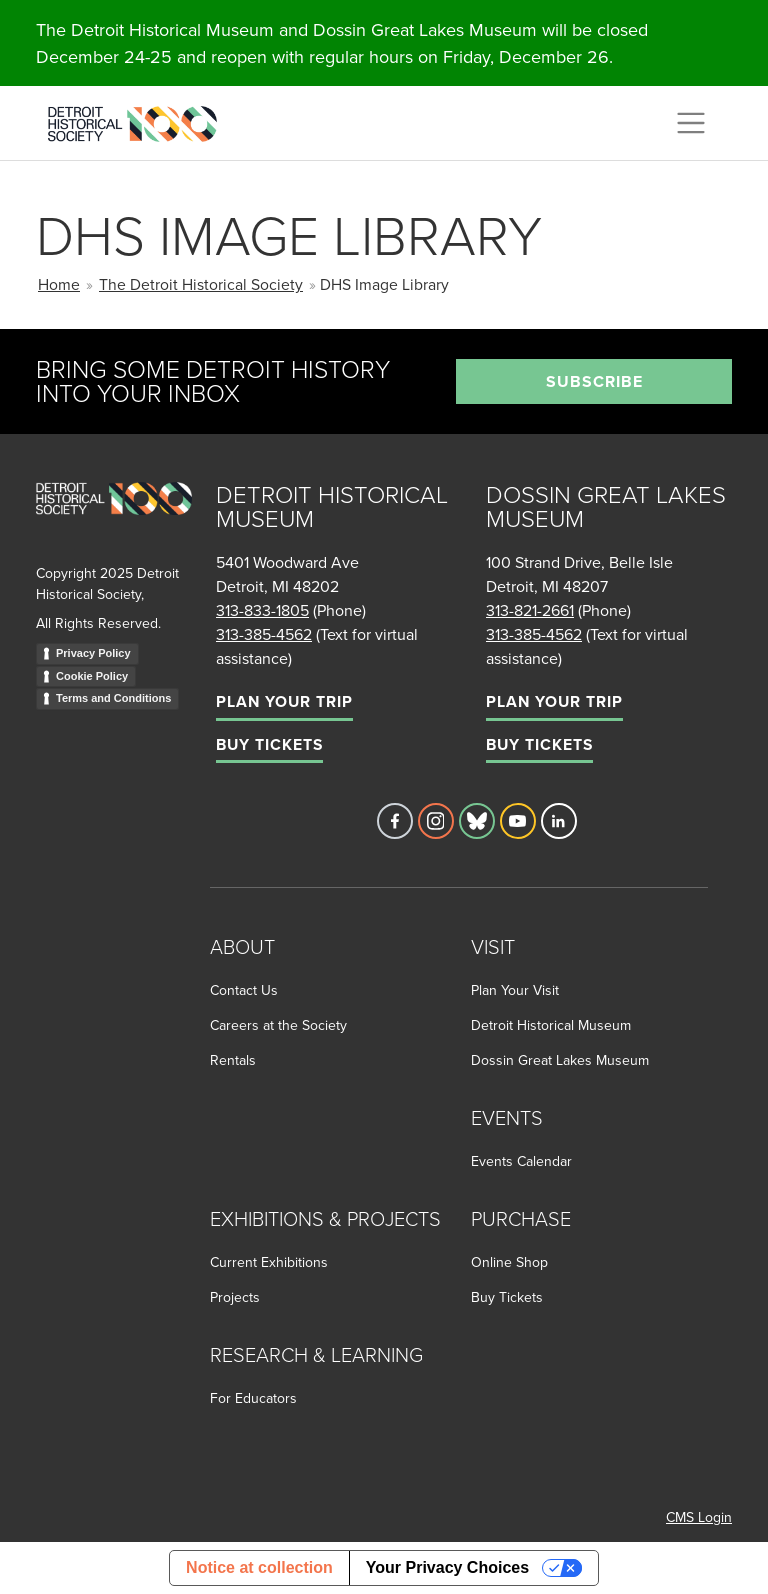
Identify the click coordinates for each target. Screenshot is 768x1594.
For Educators (253, 1398)
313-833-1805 (262, 610)
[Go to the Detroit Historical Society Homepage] (140, 120)
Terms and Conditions (113, 698)
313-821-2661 (530, 610)
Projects (235, 1297)
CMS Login (699, 1517)
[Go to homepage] (114, 520)
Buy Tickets (269, 744)
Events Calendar (521, 1161)
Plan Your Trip (284, 701)
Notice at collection (259, 1567)
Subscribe (594, 381)
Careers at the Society (278, 1025)
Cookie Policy (92, 676)
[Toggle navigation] (691, 123)
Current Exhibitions (269, 1262)
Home (59, 284)
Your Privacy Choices (447, 1567)
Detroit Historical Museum (551, 1025)
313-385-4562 (264, 634)
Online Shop (509, 1262)
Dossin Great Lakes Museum (560, 1060)
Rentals (233, 1060)
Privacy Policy (93, 653)
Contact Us (244, 990)
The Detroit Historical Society (201, 284)
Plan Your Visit (515, 990)
